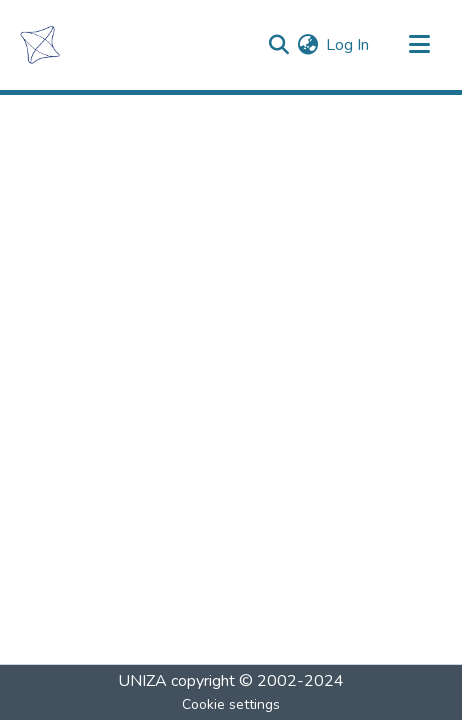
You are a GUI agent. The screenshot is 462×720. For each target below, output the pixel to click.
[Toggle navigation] (419, 45)
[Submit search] (278, 45)
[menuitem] (307, 45)
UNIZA (142, 681)
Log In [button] (348, 45)
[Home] (39, 45)
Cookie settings (231, 704)
